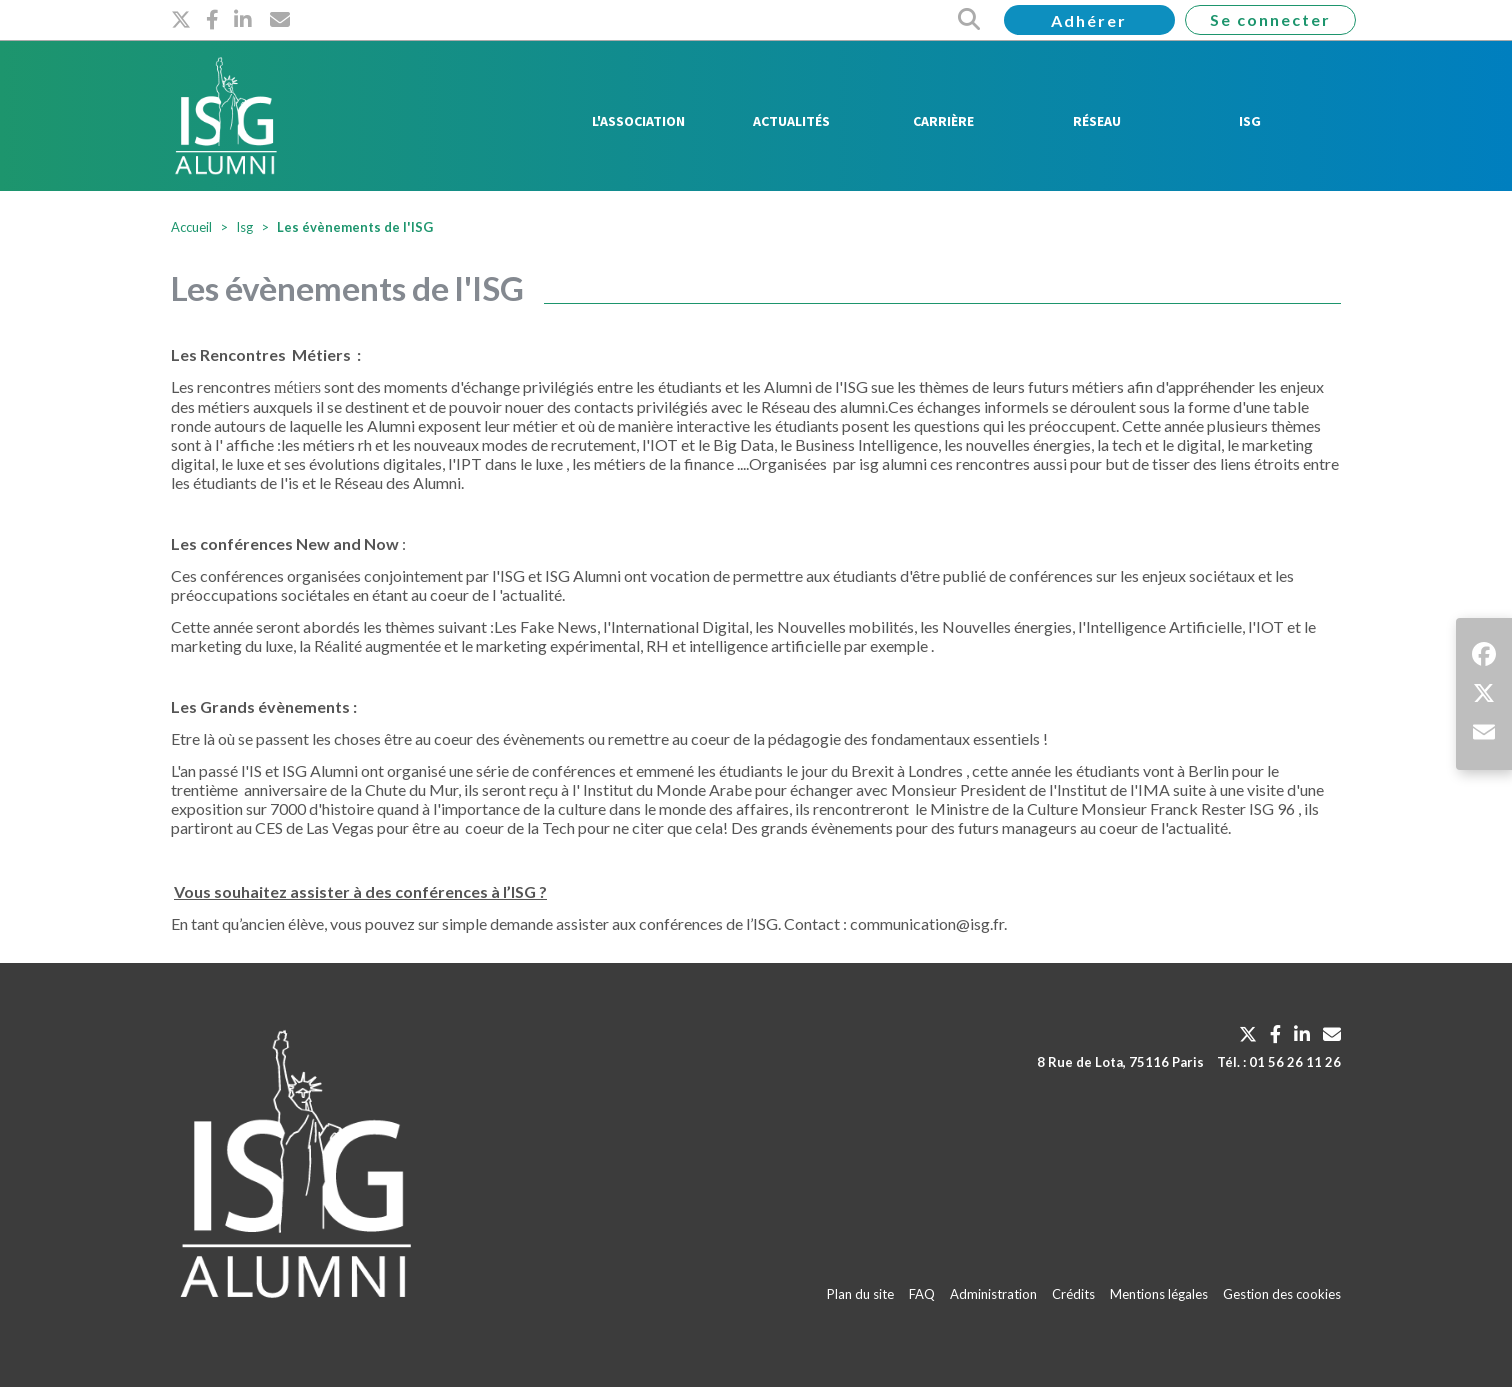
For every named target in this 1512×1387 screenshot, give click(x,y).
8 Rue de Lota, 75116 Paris (1120, 1062)
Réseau (1097, 121)
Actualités (791, 121)
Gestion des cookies (1282, 1294)
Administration (993, 1294)
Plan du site (860, 1294)
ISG (1250, 121)
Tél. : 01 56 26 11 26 (1279, 1062)
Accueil (191, 227)
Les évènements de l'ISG (355, 227)
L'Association (638, 121)
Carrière (943, 121)
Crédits (1073, 1294)
